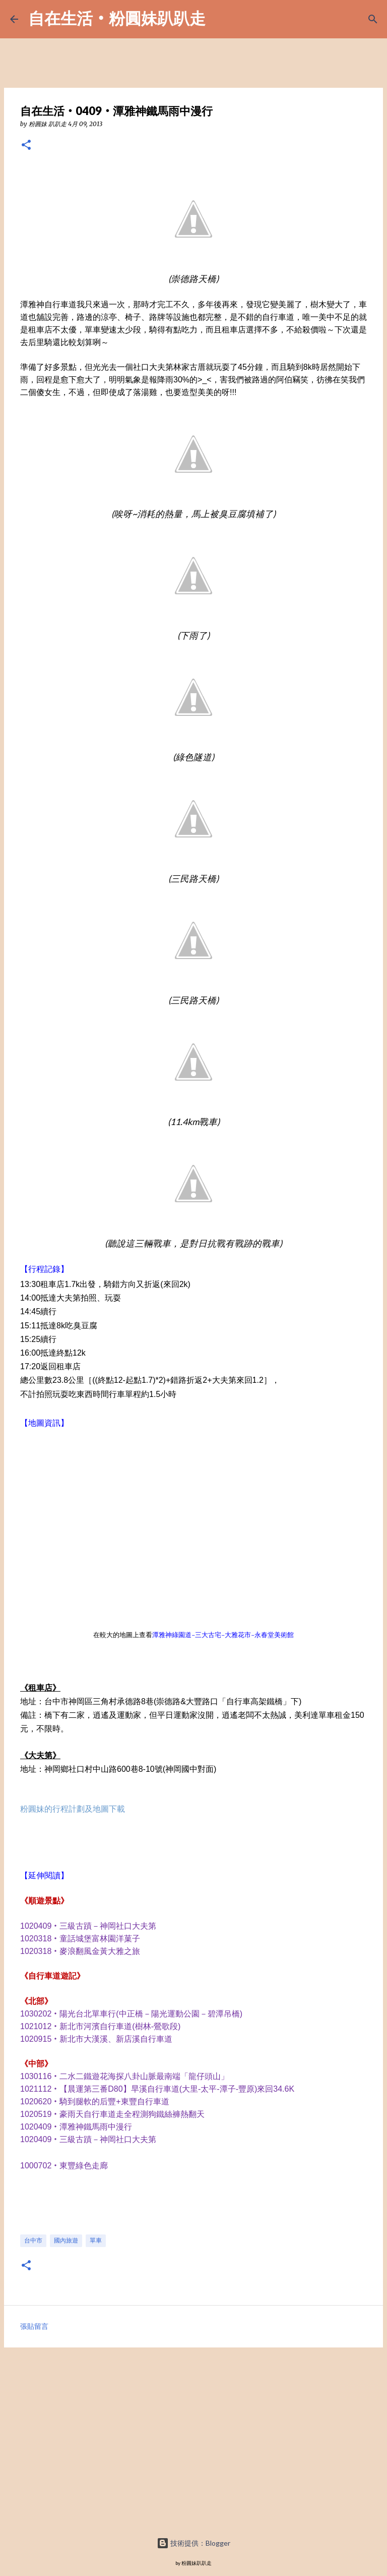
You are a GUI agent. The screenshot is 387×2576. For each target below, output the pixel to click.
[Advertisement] (193, 2444)
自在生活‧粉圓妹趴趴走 (117, 18)
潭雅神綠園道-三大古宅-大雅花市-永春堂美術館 (223, 1635)
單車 (96, 2240)
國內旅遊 (66, 2240)
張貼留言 (34, 2326)
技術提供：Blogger (193, 2543)
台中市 (33, 2240)
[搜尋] (373, 19)
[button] (26, 145)
